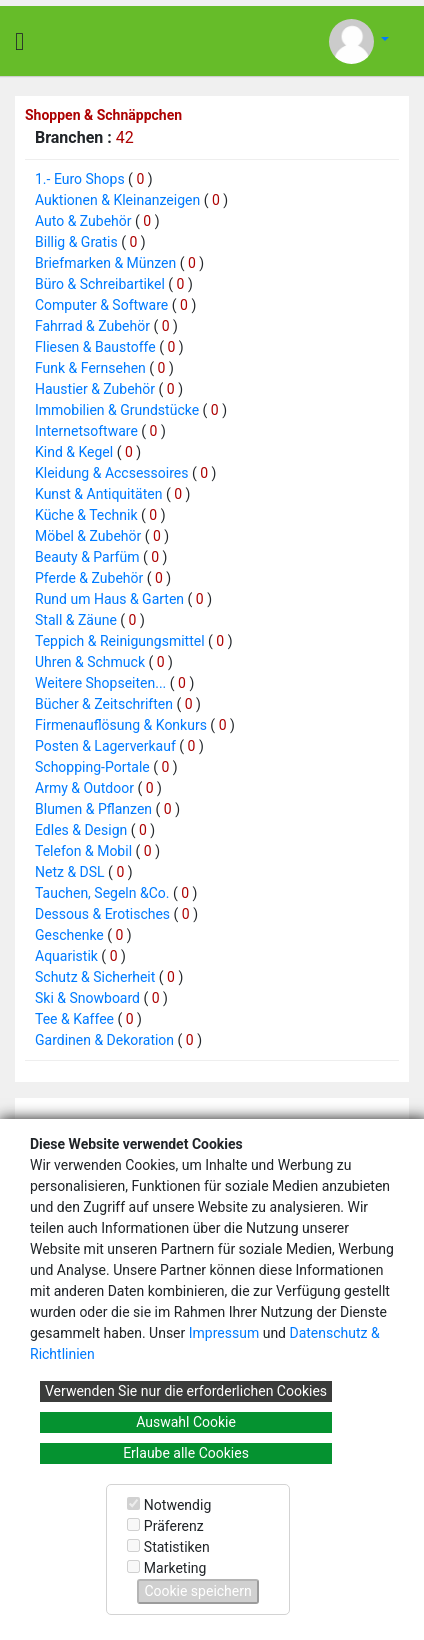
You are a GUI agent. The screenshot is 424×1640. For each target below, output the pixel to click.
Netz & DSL (70, 872)
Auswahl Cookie (186, 1422)
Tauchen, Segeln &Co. (102, 893)
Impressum (224, 1333)
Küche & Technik (86, 515)
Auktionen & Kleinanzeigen (117, 200)
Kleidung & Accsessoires (111, 473)
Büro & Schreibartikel (100, 284)
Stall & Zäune (76, 620)
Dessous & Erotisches (102, 914)
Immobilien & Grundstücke (117, 410)
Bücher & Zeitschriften (104, 704)
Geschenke (69, 935)
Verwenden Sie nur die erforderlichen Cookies (186, 1391)
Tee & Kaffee (74, 1019)
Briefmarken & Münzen (105, 263)
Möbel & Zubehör (88, 536)
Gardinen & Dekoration (104, 1040)
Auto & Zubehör (83, 221)
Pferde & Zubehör (89, 578)
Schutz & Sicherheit (95, 977)
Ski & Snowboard (87, 998)
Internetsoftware (86, 431)
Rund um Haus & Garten (109, 599)
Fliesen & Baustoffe (95, 347)
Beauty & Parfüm (87, 557)
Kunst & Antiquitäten (98, 494)
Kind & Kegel (74, 452)
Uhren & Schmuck (90, 662)
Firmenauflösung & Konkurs (121, 725)
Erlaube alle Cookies (186, 1453)
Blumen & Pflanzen (93, 809)
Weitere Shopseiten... (100, 683)
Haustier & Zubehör (95, 389)
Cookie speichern (197, 1591)
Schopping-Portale (92, 767)
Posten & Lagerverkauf (105, 746)
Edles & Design (81, 830)
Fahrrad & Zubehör (92, 326)
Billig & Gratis (76, 242)
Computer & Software (101, 305)
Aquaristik (66, 956)
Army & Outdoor (84, 788)
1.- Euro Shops (80, 179)
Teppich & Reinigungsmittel (120, 641)
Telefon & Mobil (83, 851)
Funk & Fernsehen (90, 368)
